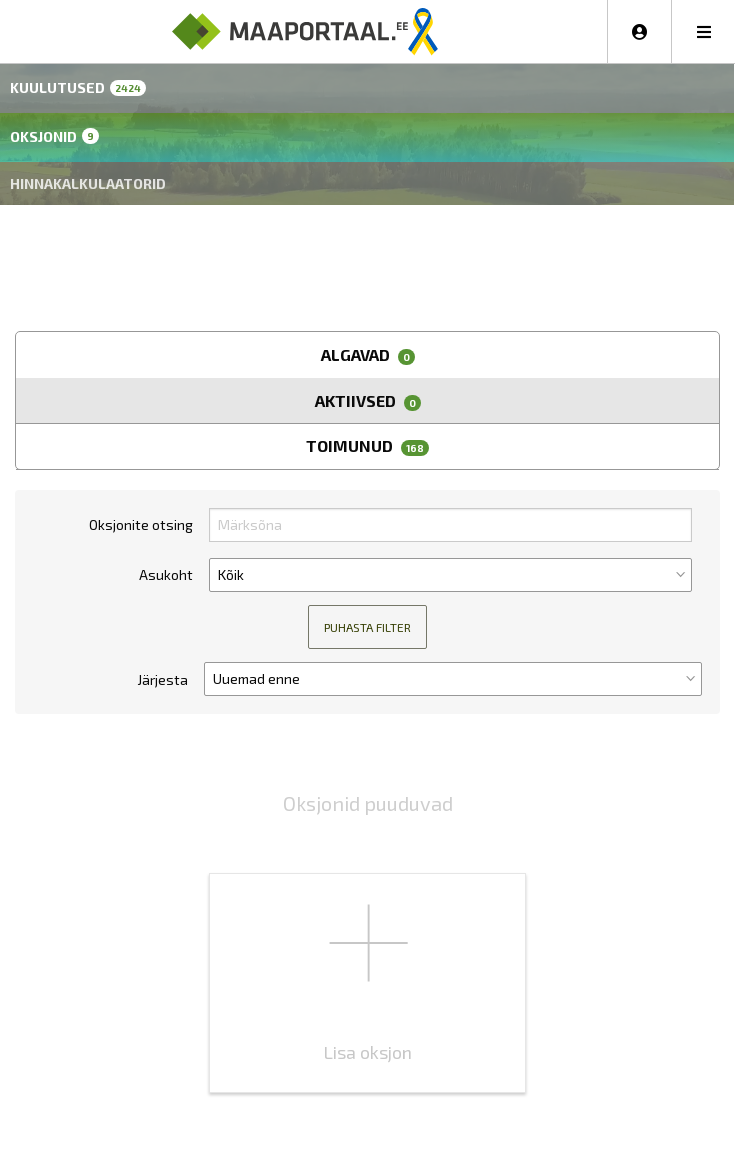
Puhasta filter (367, 627)
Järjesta (162, 679)
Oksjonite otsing (141, 524)
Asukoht (166, 574)
